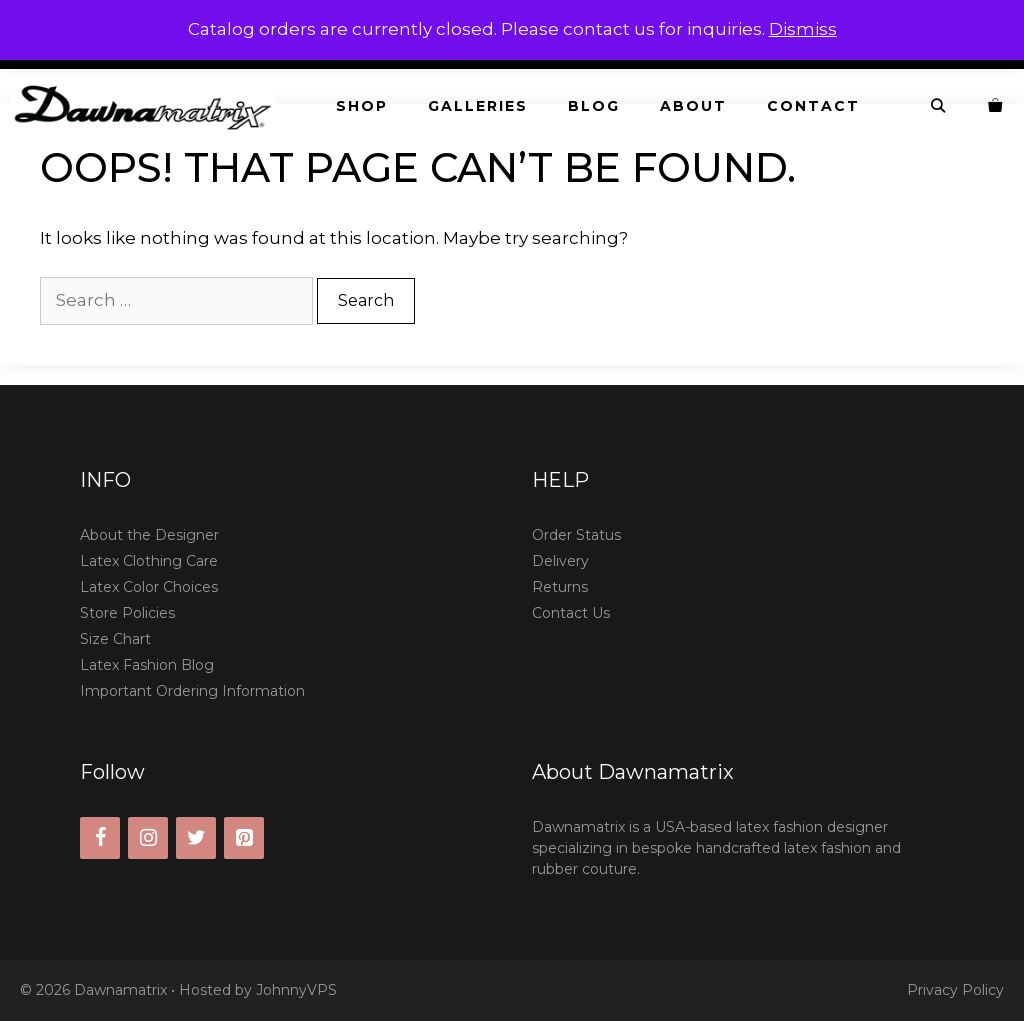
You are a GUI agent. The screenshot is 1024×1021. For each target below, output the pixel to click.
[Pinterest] (244, 838)
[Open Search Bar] (939, 106)
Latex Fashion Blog (147, 665)
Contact (813, 106)
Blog (594, 106)
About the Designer (149, 535)
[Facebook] (100, 838)
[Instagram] (148, 838)
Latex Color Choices (149, 587)
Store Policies (127, 613)
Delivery (560, 561)
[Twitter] (196, 838)
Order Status (576, 535)
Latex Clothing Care (149, 561)
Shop (362, 106)
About (693, 106)
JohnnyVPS (296, 990)
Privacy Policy (955, 990)
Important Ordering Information (192, 691)
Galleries (478, 106)
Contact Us (571, 613)
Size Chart (115, 639)
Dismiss (803, 29)
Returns (560, 587)
